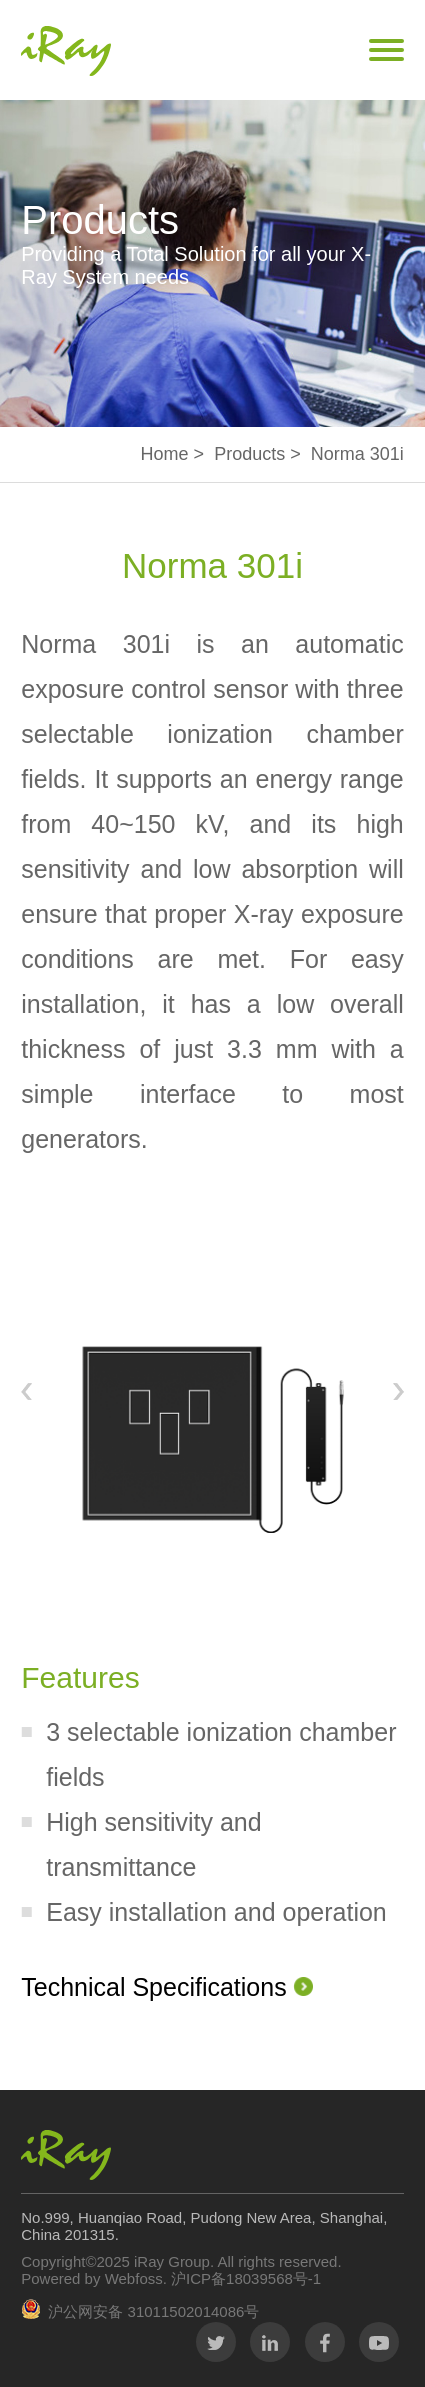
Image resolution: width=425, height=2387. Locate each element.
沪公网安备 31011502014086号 (153, 2311)
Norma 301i (357, 454)
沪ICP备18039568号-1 (244, 2278)
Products (249, 454)
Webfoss (134, 2278)
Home (165, 454)
